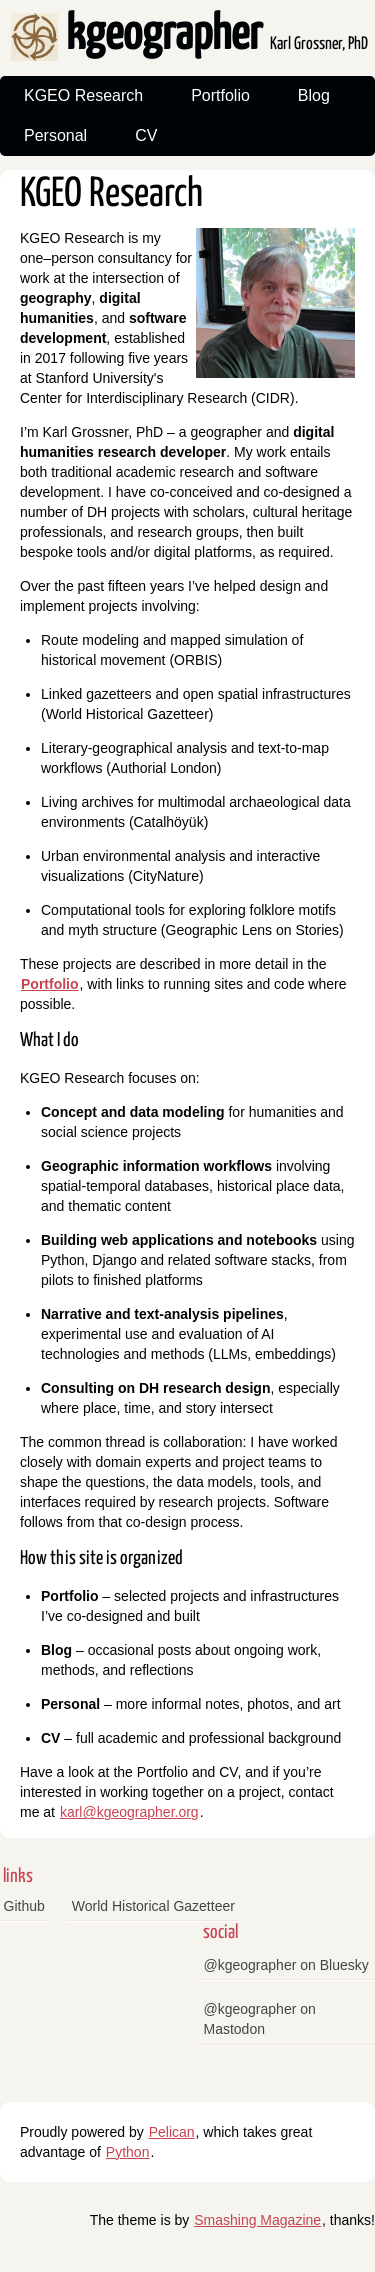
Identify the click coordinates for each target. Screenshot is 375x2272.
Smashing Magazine (257, 2220)
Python (128, 2152)
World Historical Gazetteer (153, 1906)
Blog (314, 95)
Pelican (172, 2132)
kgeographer (189, 35)
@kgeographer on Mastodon (260, 2019)
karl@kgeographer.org (129, 1812)
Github (24, 1906)
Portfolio (220, 95)
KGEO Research (83, 95)
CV (146, 135)
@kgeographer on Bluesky (286, 1965)
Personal (55, 135)
